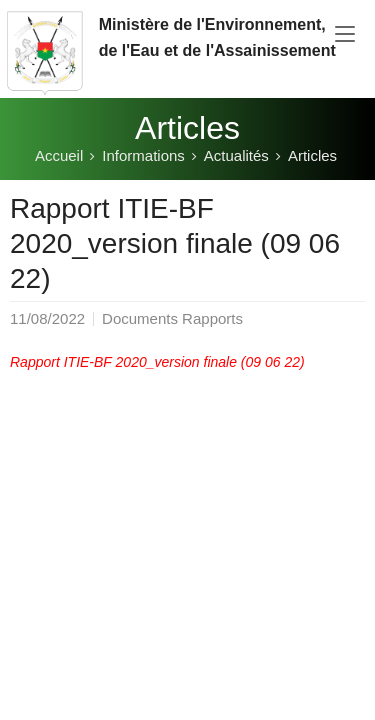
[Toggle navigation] (345, 35)
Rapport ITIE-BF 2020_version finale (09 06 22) (157, 362)
